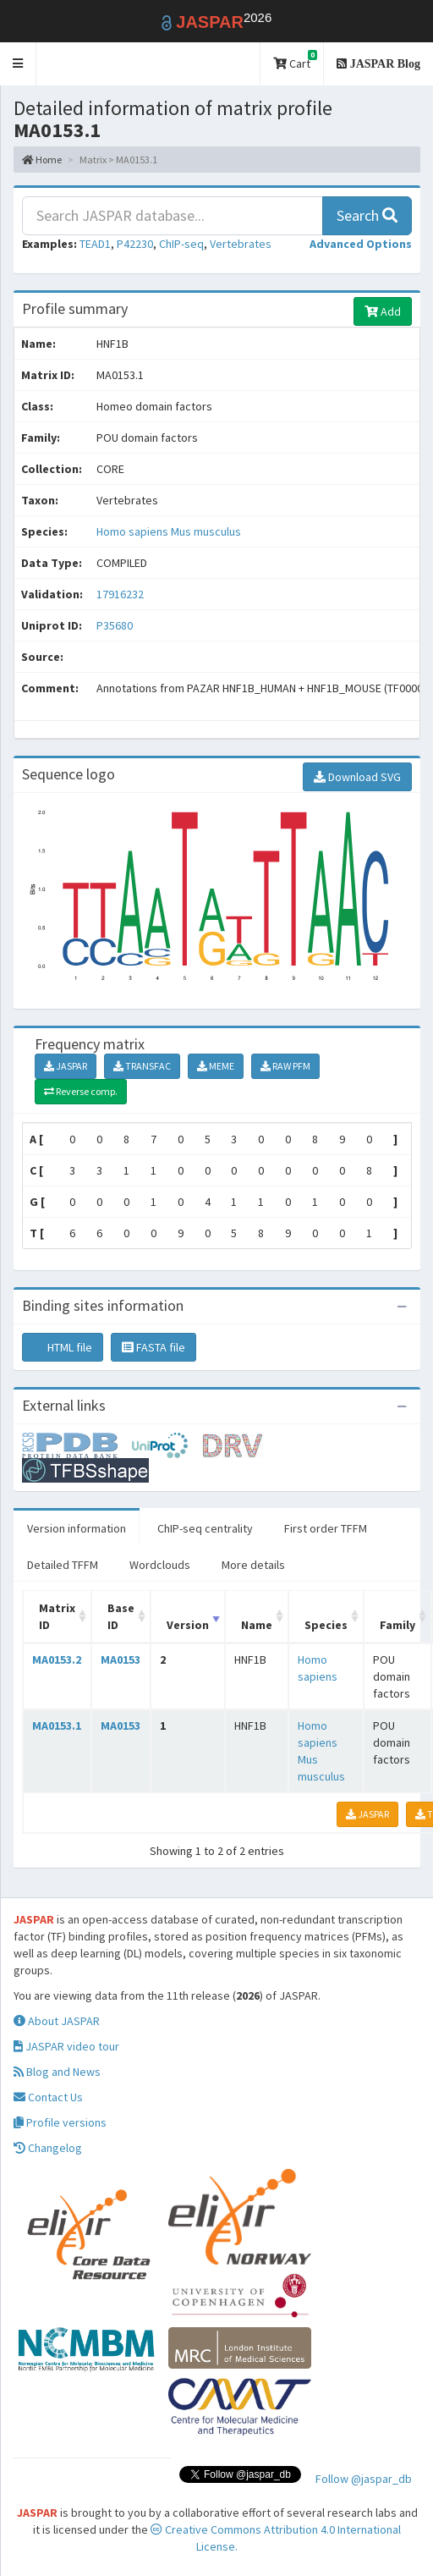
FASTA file (153, 1347)
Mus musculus (206, 531)
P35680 (115, 625)
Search (367, 215)
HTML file (62, 1347)
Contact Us (48, 2097)
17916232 (120, 594)
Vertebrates (240, 243)
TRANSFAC (142, 1066)
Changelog (48, 2147)
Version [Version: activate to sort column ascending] (188, 1624)
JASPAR (65, 1066)
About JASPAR (57, 2020)
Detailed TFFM (62, 1564)
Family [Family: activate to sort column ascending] (397, 1624)
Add (382, 311)
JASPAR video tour (66, 2046)
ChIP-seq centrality (205, 1528)
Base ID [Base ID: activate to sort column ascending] (120, 1616)
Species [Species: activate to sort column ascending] (326, 1624)
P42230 (135, 243)
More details (253, 1564)
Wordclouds (159, 1564)
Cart (295, 60)
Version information (76, 1528)
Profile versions (60, 2122)
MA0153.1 (56, 1725)
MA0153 (120, 1659)
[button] (18, 63)
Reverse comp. (81, 1091)
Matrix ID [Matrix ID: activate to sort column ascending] (57, 1616)
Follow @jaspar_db (363, 2478)
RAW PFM (285, 1066)
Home (42, 159)
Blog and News (57, 2071)
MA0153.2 (56, 1659)
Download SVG (357, 776)
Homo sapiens (133, 531)
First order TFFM (325, 1528)
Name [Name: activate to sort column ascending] (256, 1624)
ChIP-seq (181, 243)
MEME (215, 1066)
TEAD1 (95, 243)
